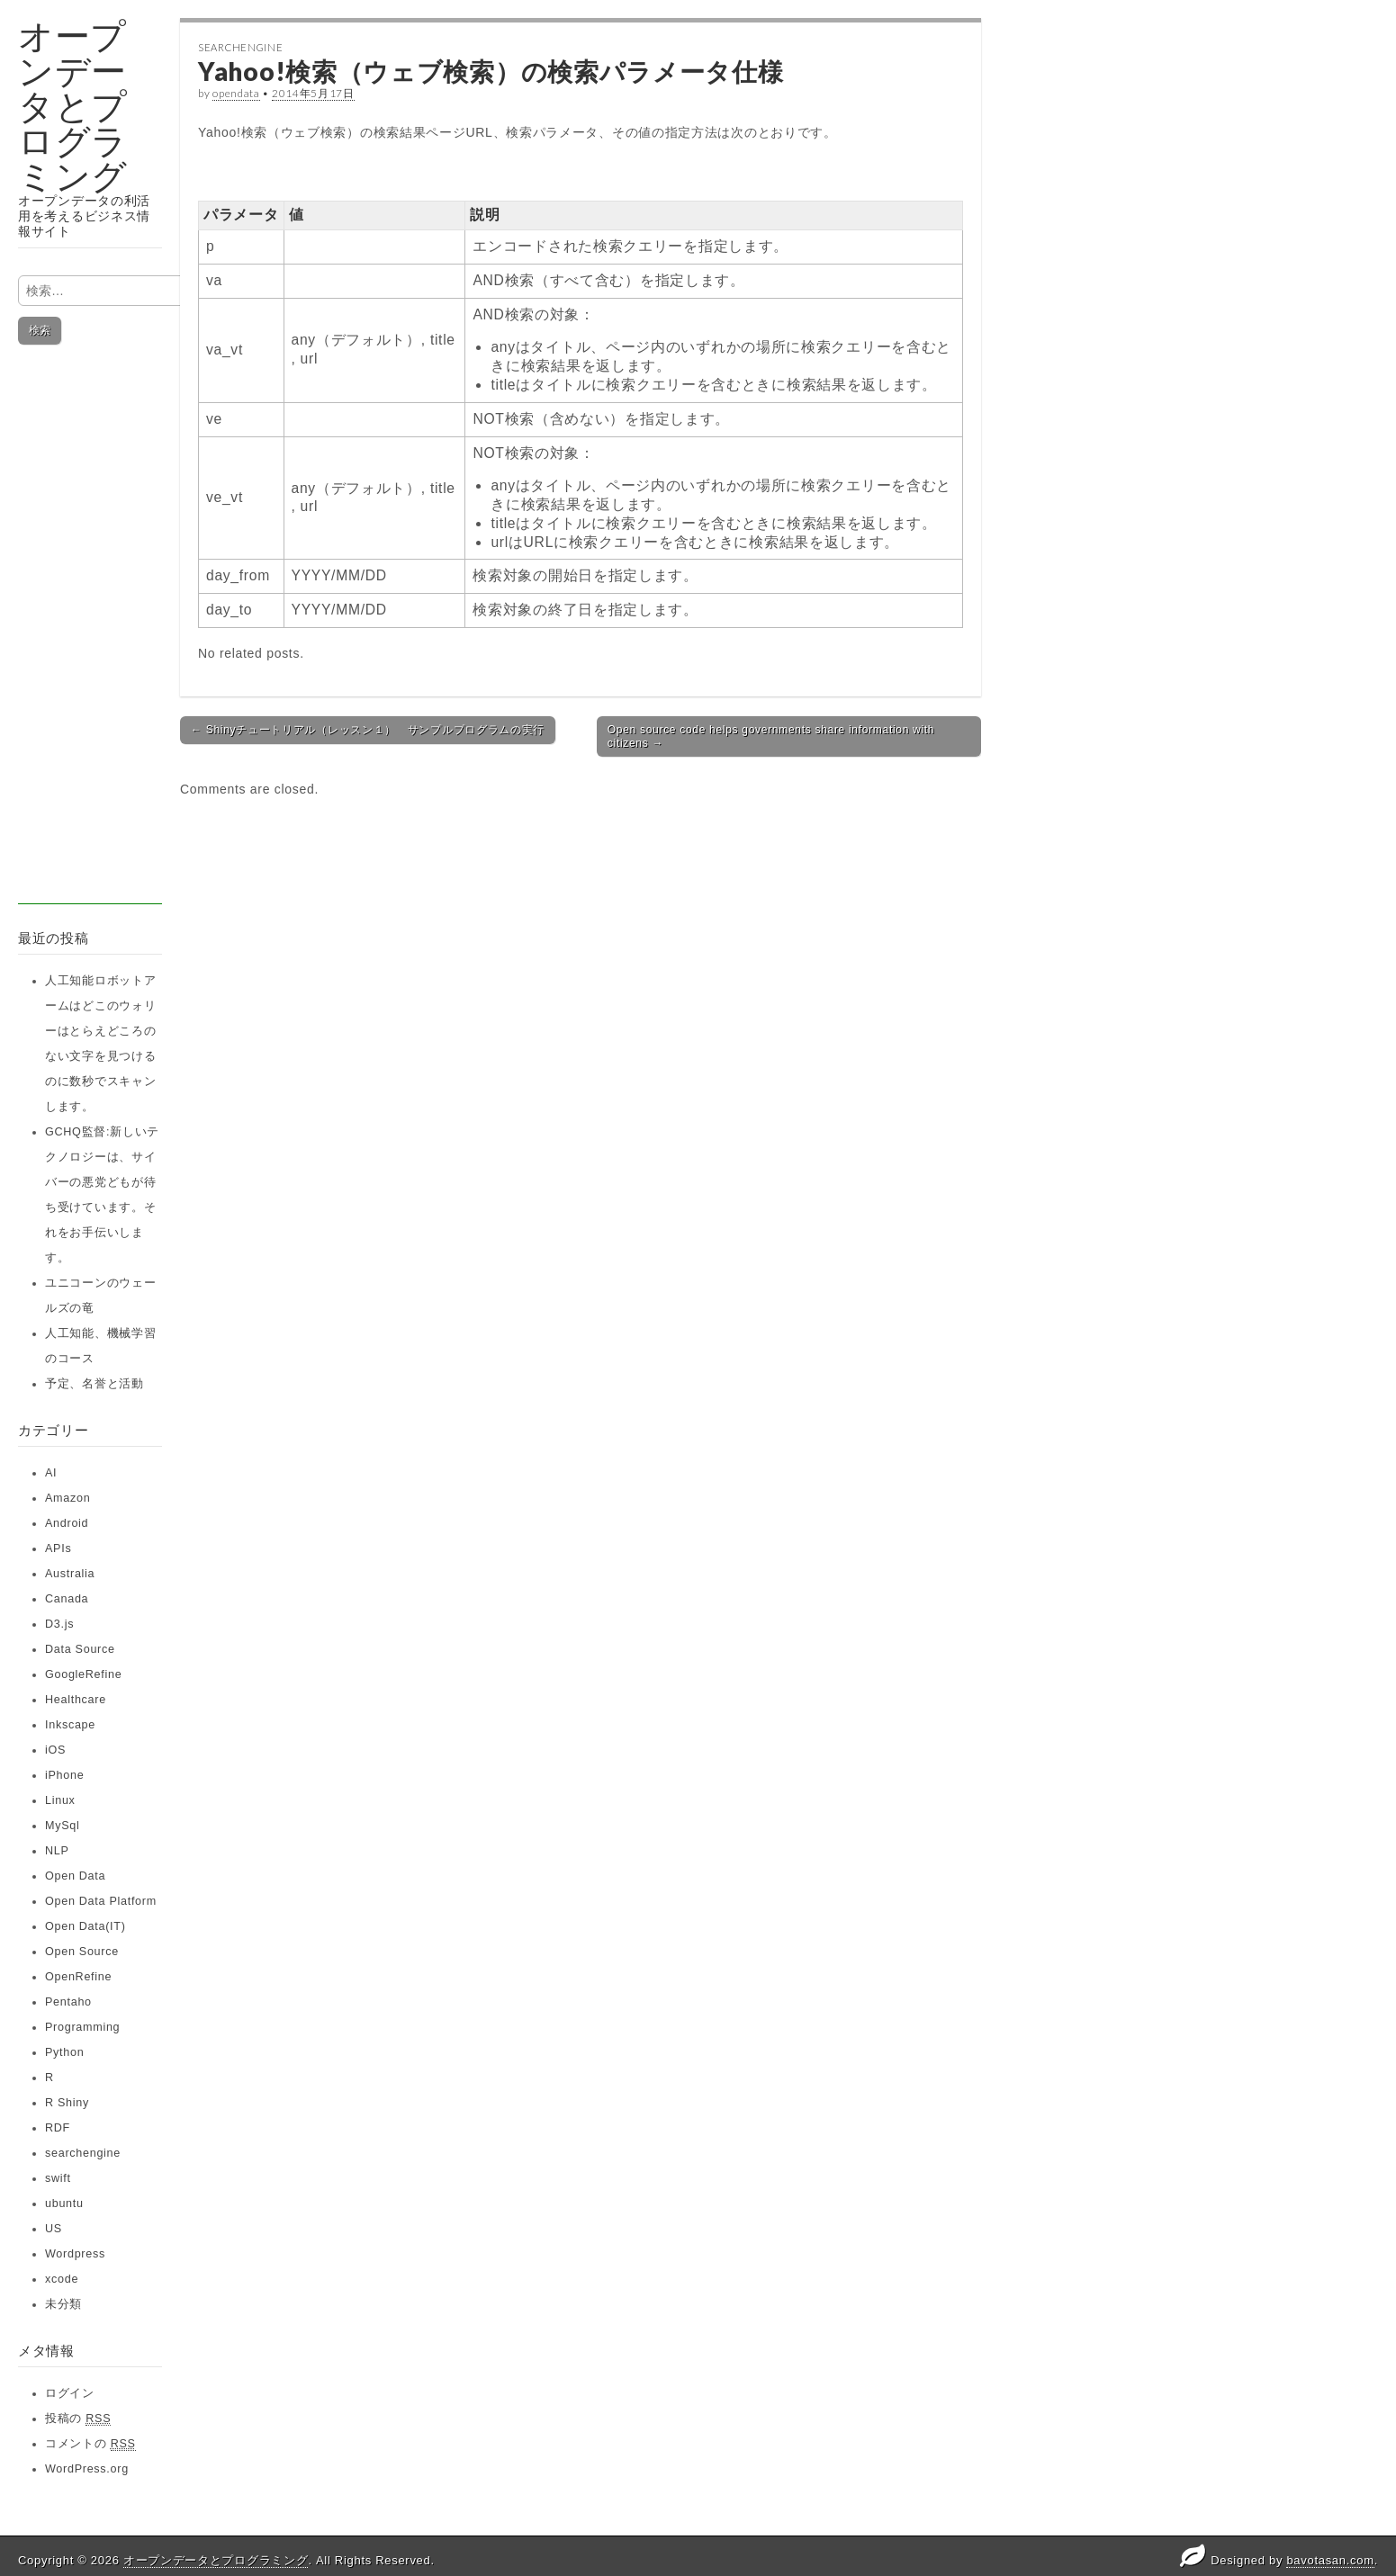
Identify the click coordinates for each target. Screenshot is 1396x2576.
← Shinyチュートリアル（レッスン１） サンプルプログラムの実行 (368, 729)
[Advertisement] (90, 634)
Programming (82, 2027)
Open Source (82, 1951)
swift (58, 2178)
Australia (70, 1573)
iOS (55, 1750)
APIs (58, 1548)
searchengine (83, 2153)
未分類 (63, 2304)
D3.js (59, 1624)
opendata (236, 93)
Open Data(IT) (85, 1926)
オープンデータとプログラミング (73, 105)
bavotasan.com (1329, 2560)
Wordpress (75, 2254)
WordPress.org (87, 2469)
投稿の (78, 2419)
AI (51, 1473)
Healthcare (75, 1699)
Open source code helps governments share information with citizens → (771, 736)
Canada (66, 1599)
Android (66, 1523)
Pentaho (68, 2002)
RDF (57, 2128)
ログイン (70, 2393)
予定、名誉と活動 (94, 1384)
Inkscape (70, 1725)
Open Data (75, 1876)
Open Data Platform (101, 1901)
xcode (61, 2279)
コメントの (90, 2444)
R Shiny (67, 2102)
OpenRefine (78, 1976)
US (53, 2228)
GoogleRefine (83, 1674)
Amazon (67, 1498)
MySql (62, 1825)
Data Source (80, 1649)
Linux (60, 1800)
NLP (57, 1850)
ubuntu (64, 2203)
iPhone (64, 1775)
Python (64, 2052)
